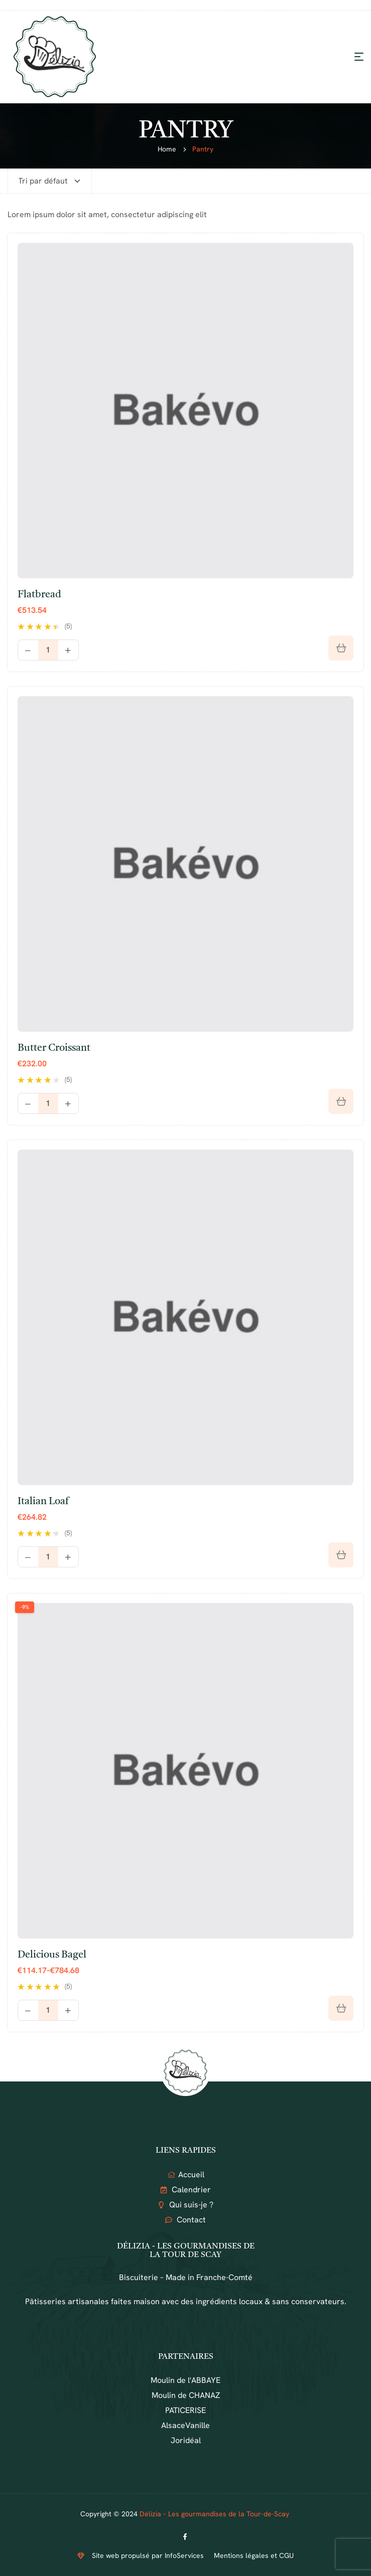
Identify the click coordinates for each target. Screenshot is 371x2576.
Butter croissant (54, 1048)
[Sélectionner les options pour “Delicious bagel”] (340, 2008)
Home (167, 148)
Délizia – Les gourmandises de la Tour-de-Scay (215, 2513)
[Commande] (49, 181)
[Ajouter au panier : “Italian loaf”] (340, 1554)
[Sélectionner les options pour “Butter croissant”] (340, 1101)
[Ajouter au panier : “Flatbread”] (340, 648)
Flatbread (39, 595)
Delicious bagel (52, 1955)
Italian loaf (43, 1502)
